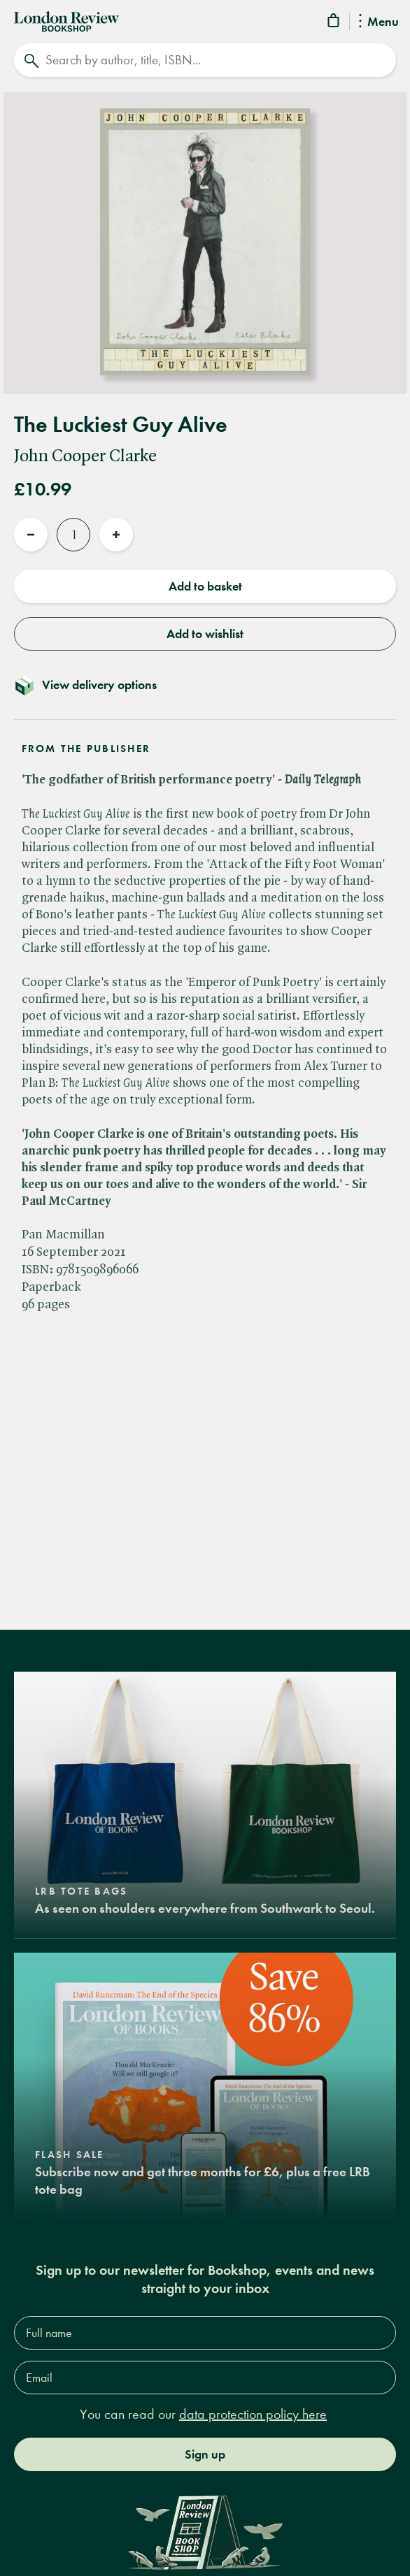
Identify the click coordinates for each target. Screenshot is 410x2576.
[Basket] (334, 22)
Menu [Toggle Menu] (379, 22)
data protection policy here (253, 2414)
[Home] (66, 20)
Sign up (205, 2454)
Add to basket (205, 586)
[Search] (205, 60)
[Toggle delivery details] (205, 685)
